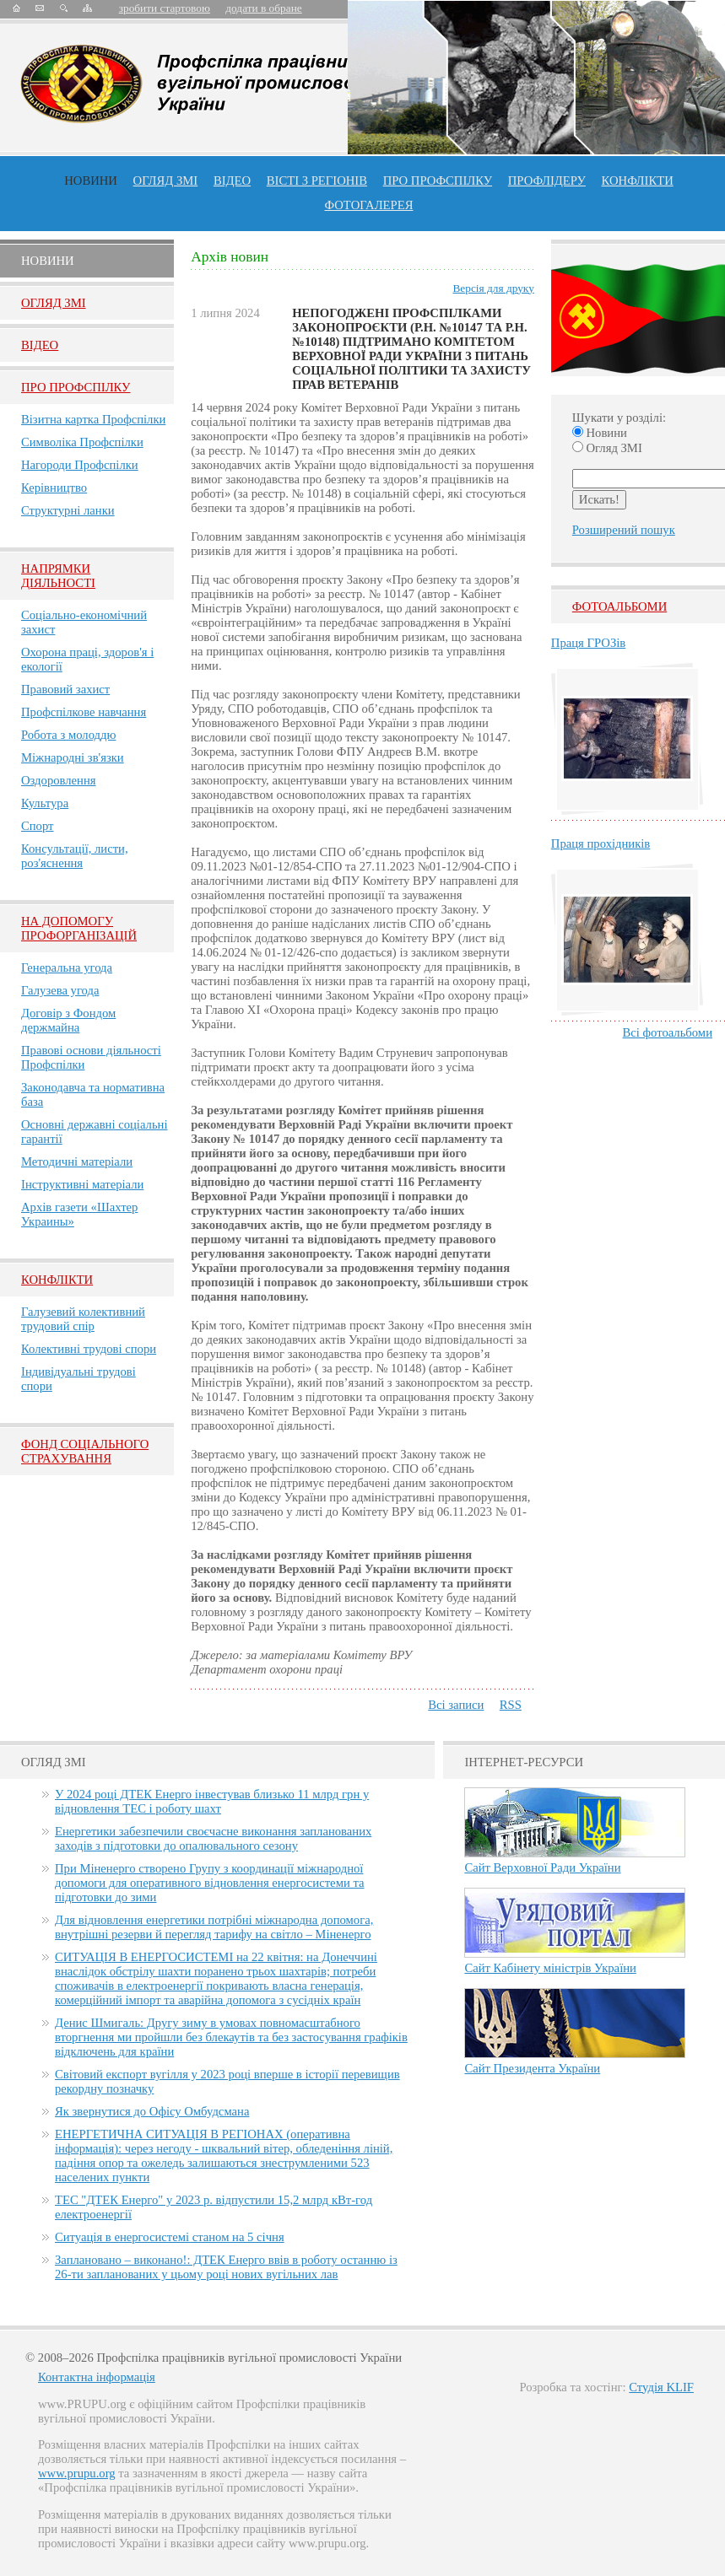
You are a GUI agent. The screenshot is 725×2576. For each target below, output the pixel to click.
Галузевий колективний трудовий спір (83, 1319)
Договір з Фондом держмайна (68, 1020)
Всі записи (456, 1704)
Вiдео (39, 345)
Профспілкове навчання (83, 712)
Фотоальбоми (619, 606)
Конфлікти (57, 1279)
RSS (511, 1704)
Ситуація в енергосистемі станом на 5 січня (169, 2237)
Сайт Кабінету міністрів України (550, 1968)
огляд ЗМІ (165, 180)
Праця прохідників (600, 843)
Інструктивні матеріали (82, 1184)
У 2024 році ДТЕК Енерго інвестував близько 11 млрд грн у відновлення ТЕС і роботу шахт (212, 1801)
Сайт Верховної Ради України (542, 1867)
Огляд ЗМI (53, 303)
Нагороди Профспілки (79, 465)
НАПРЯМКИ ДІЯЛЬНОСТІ (58, 576)
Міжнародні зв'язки (72, 757)
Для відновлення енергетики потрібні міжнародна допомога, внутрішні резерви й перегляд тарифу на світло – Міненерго (214, 1927)
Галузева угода (60, 990)
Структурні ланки (68, 510)
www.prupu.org (77, 2473)
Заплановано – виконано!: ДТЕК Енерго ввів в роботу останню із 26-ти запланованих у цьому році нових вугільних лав (226, 2267)
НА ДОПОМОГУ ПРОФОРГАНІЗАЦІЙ (79, 928)
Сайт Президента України (532, 2068)
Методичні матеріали (77, 1161)
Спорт (37, 826)
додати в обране (263, 8)
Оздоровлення (58, 780)
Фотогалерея (369, 205)
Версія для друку (492, 288)
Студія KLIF (661, 2387)
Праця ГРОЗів (588, 642)
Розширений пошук (623, 529)
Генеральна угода (66, 967)
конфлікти (638, 180)
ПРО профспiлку (437, 180)
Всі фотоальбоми (667, 1032)
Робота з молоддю (68, 734)
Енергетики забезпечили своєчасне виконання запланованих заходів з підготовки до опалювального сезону (213, 1838)
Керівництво (54, 487)
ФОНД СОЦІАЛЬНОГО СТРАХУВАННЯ (85, 1451)
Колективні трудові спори (88, 1348)
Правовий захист (65, 689)
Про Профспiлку (75, 387)
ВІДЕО (232, 180)
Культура (44, 803)
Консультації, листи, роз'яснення (74, 856)
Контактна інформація (96, 2377)
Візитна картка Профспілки (93, 419)
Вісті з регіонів (317, 180)
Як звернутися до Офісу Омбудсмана (152, 2111)
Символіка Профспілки (82, 442)
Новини (90, 180)
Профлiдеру (547, 180)
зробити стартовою (164, 8)
